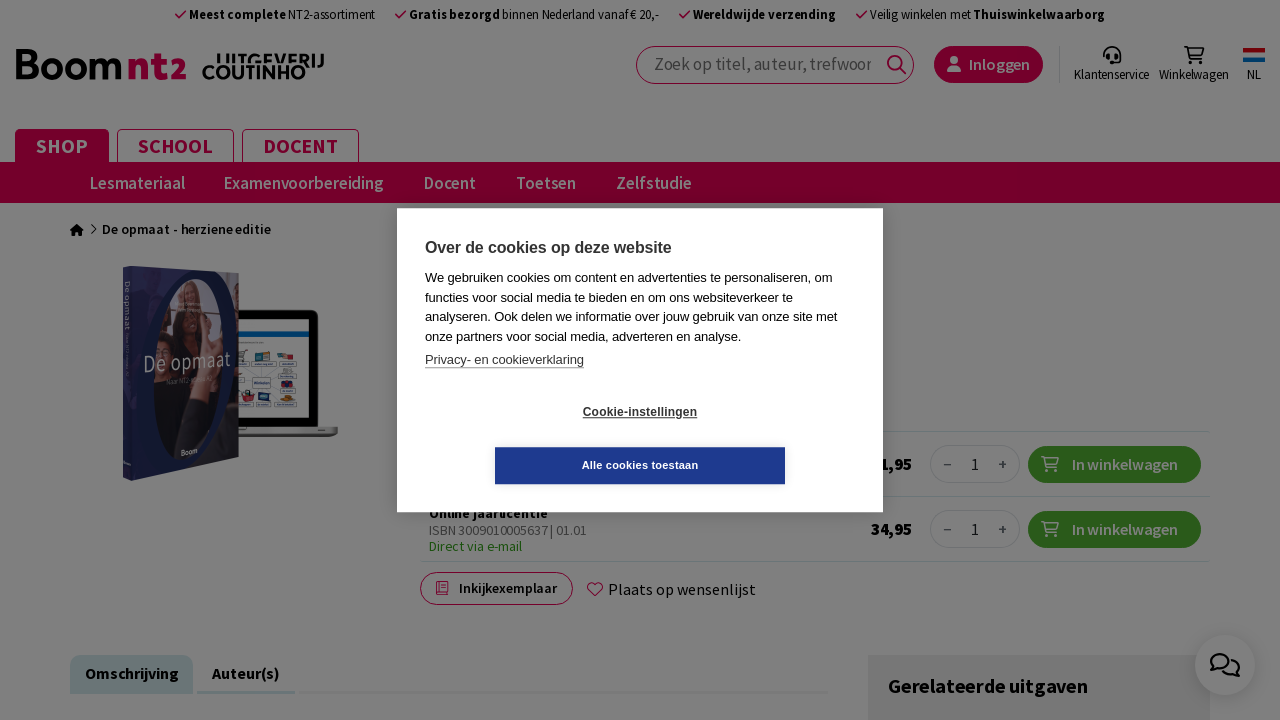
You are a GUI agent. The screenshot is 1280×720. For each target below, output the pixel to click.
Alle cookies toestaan (759, 438)
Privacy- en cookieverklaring (504, 386)
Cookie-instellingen (521, 439)
